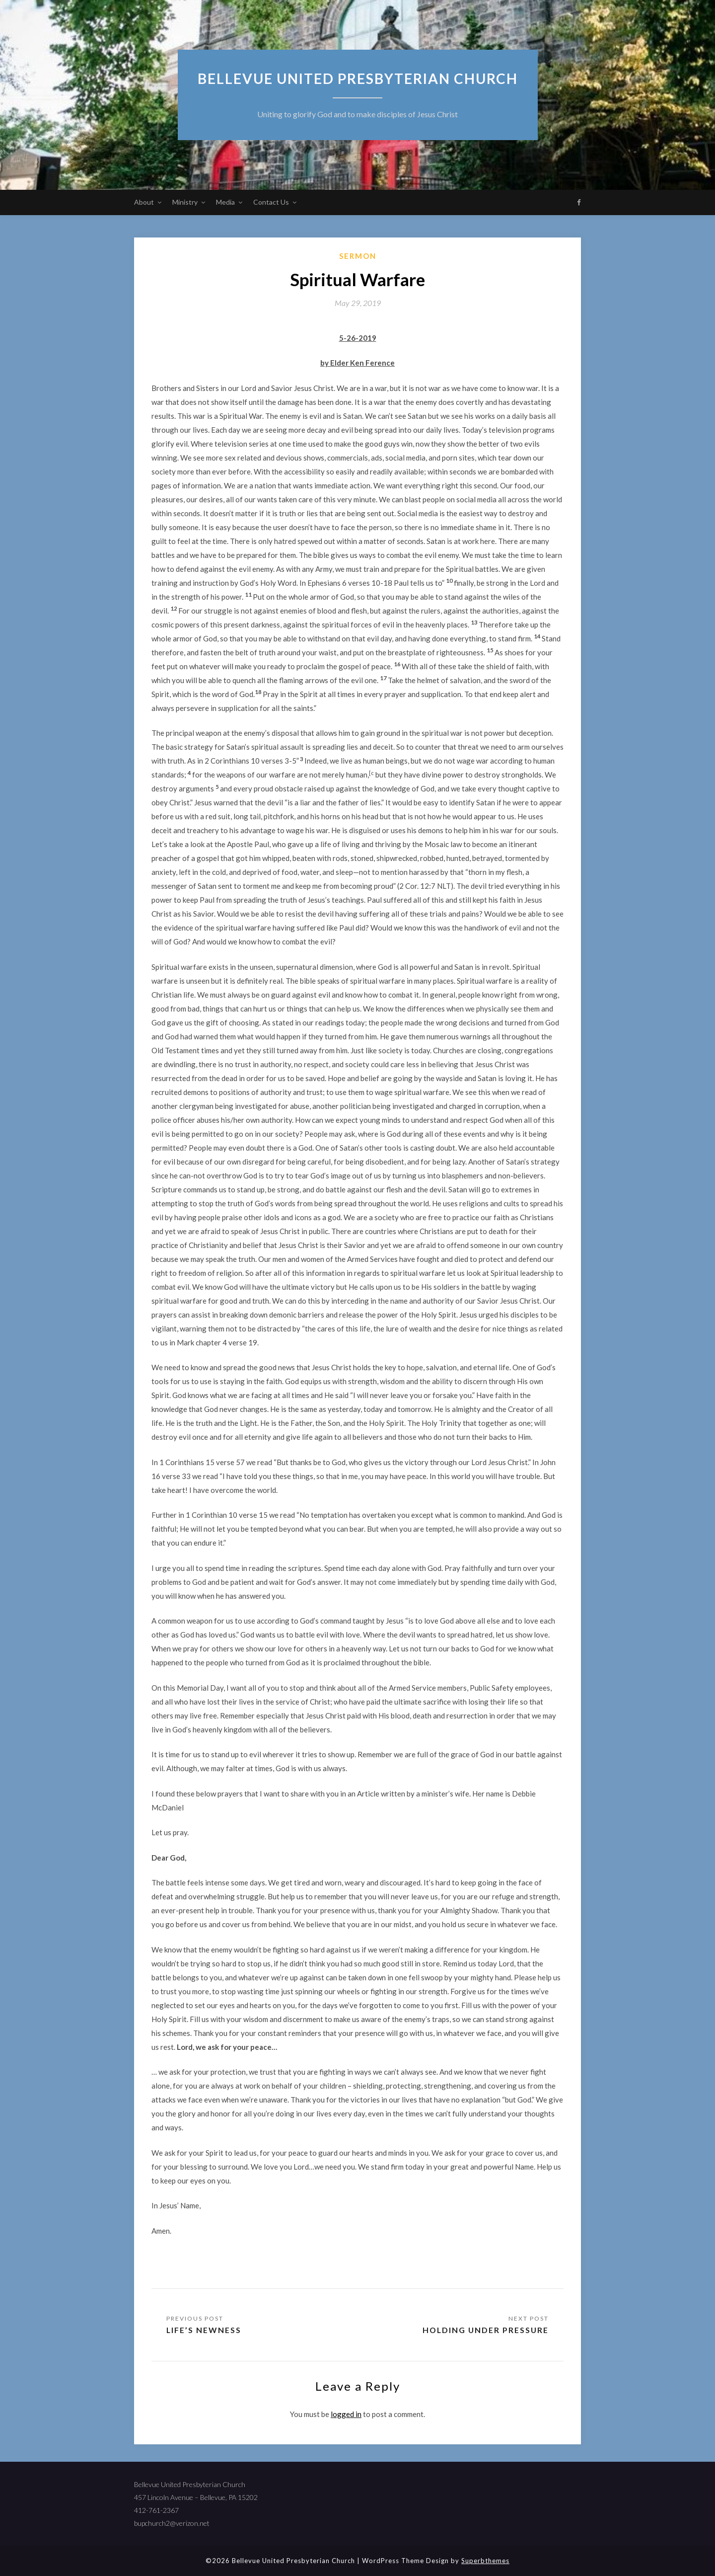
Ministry (185, 202)
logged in (346, 2414)
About (144, 202)
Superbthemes (485, 2561)
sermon (357, 255)
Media (225, 202)
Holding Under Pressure (485, 2330)
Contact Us (271, 202)
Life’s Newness (204, 2330)
